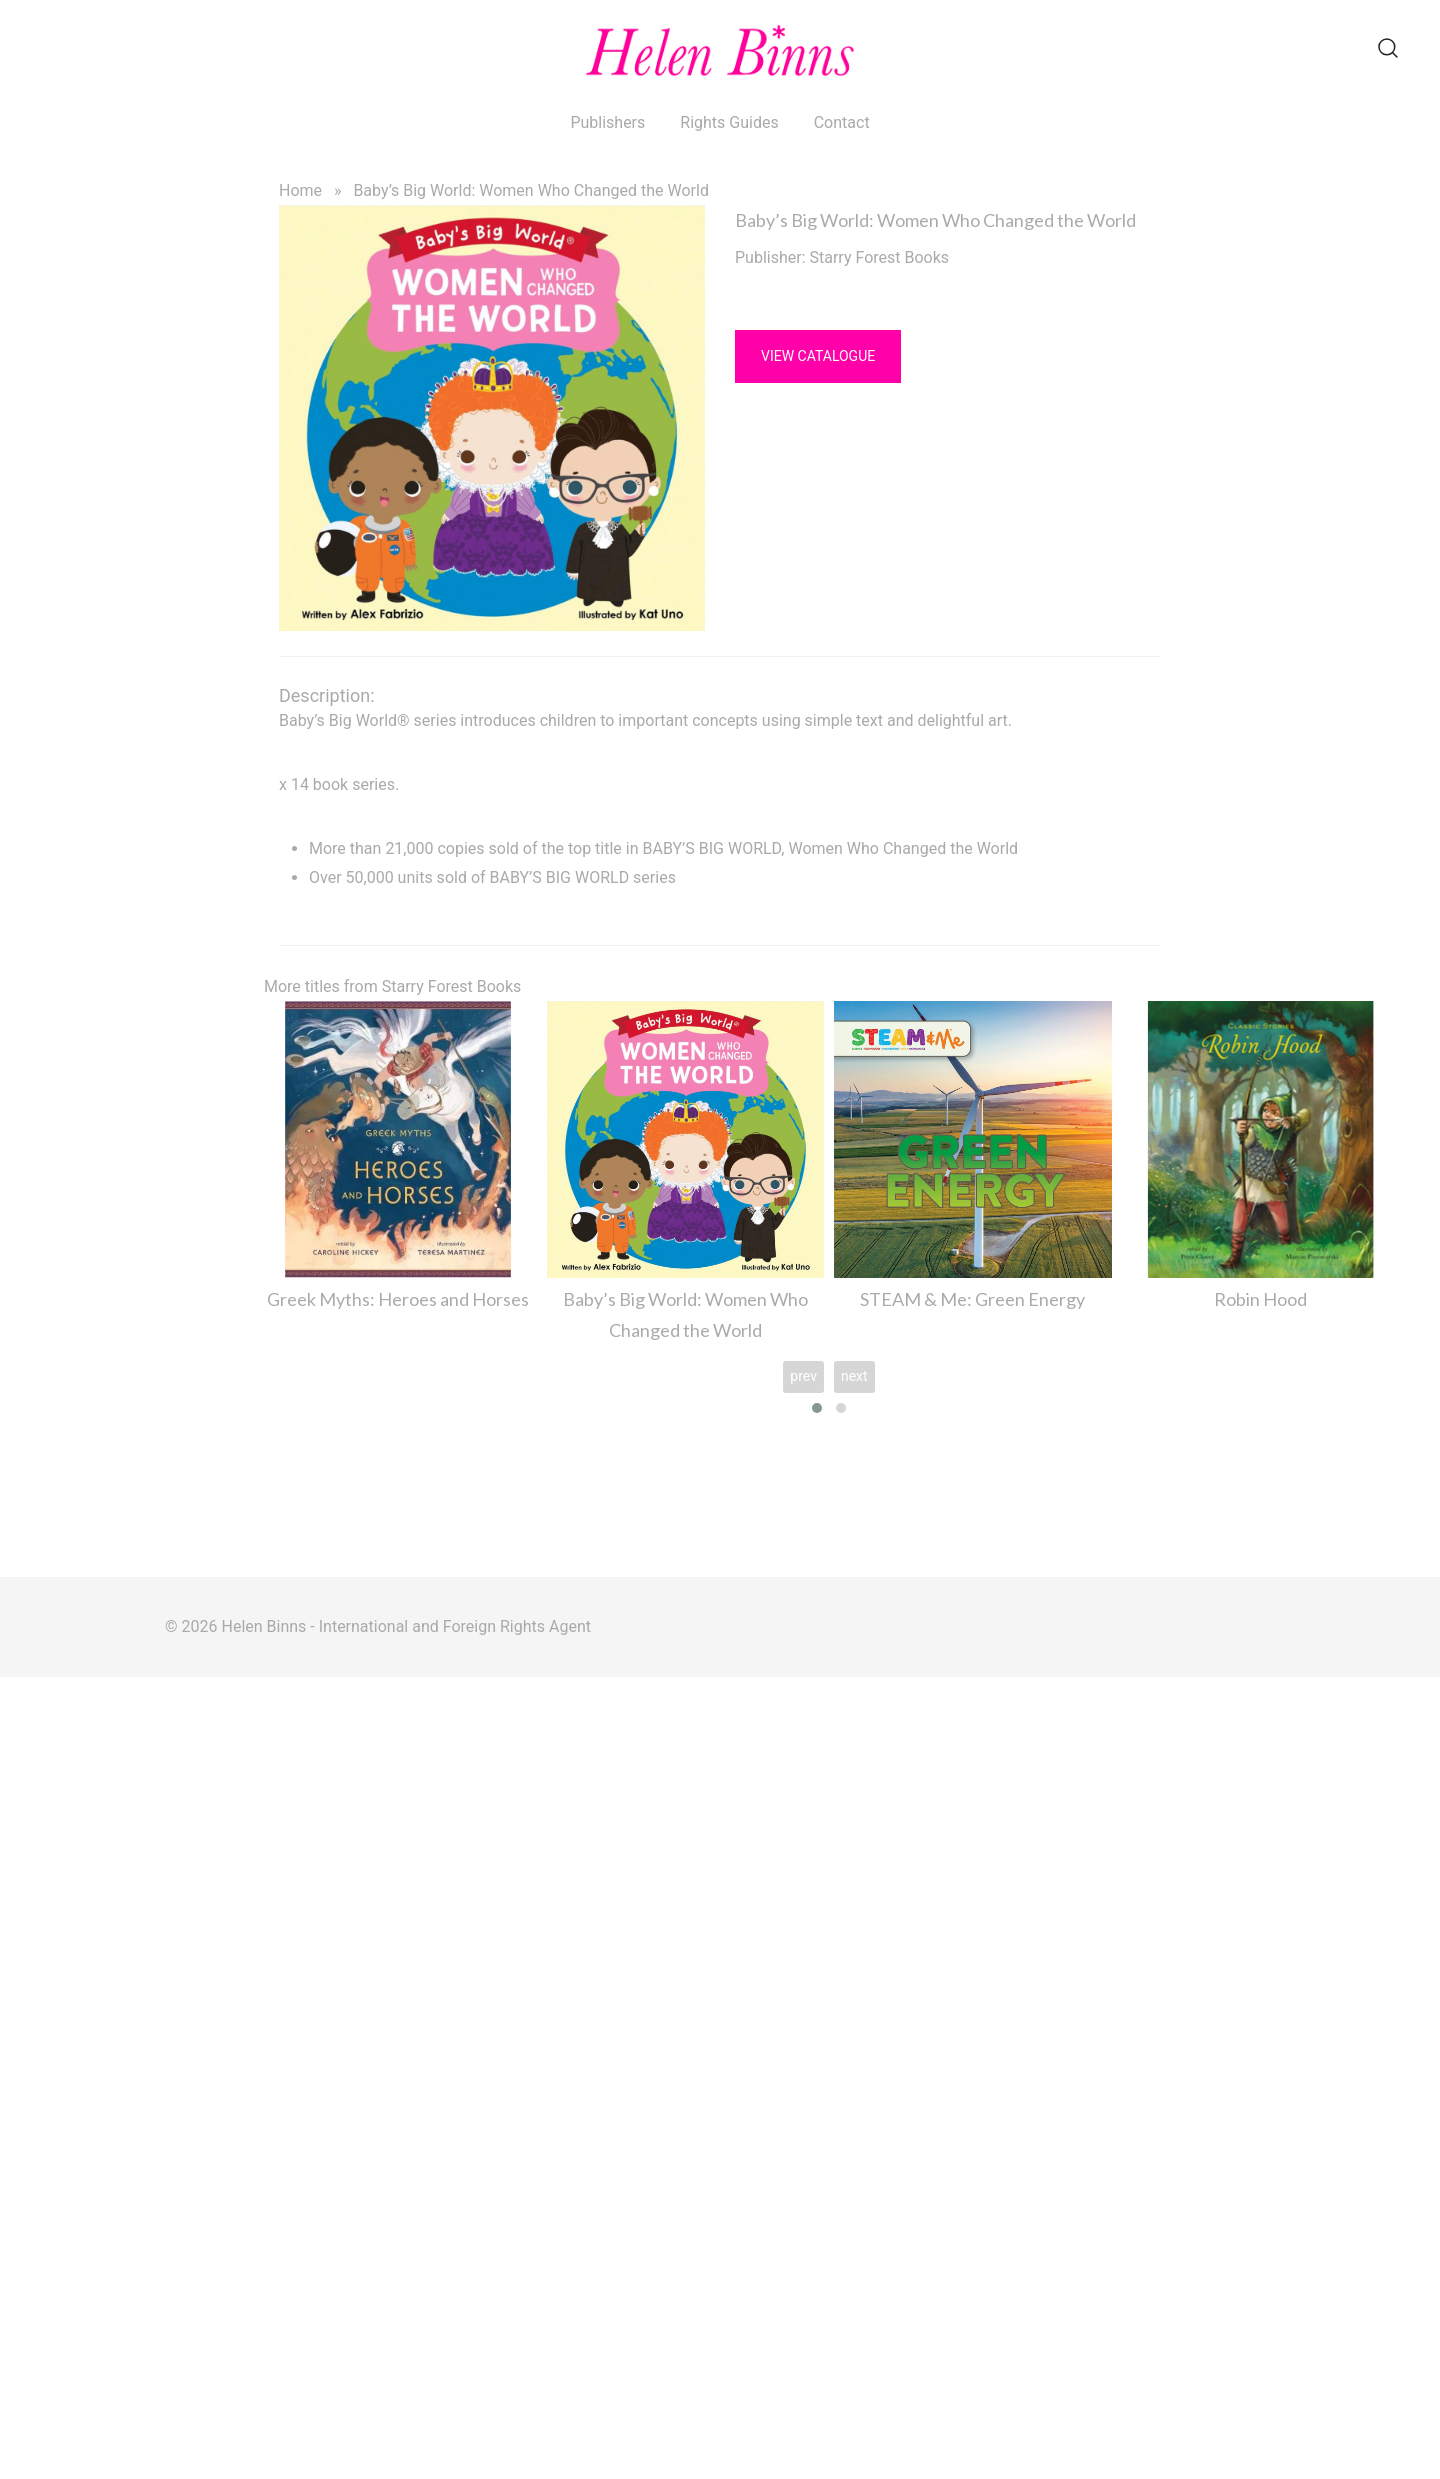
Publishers (607, 122)
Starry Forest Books (880, 257)
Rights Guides (729, 122)
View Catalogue (818, 356)
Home (300, 190)
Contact (842, 122)
